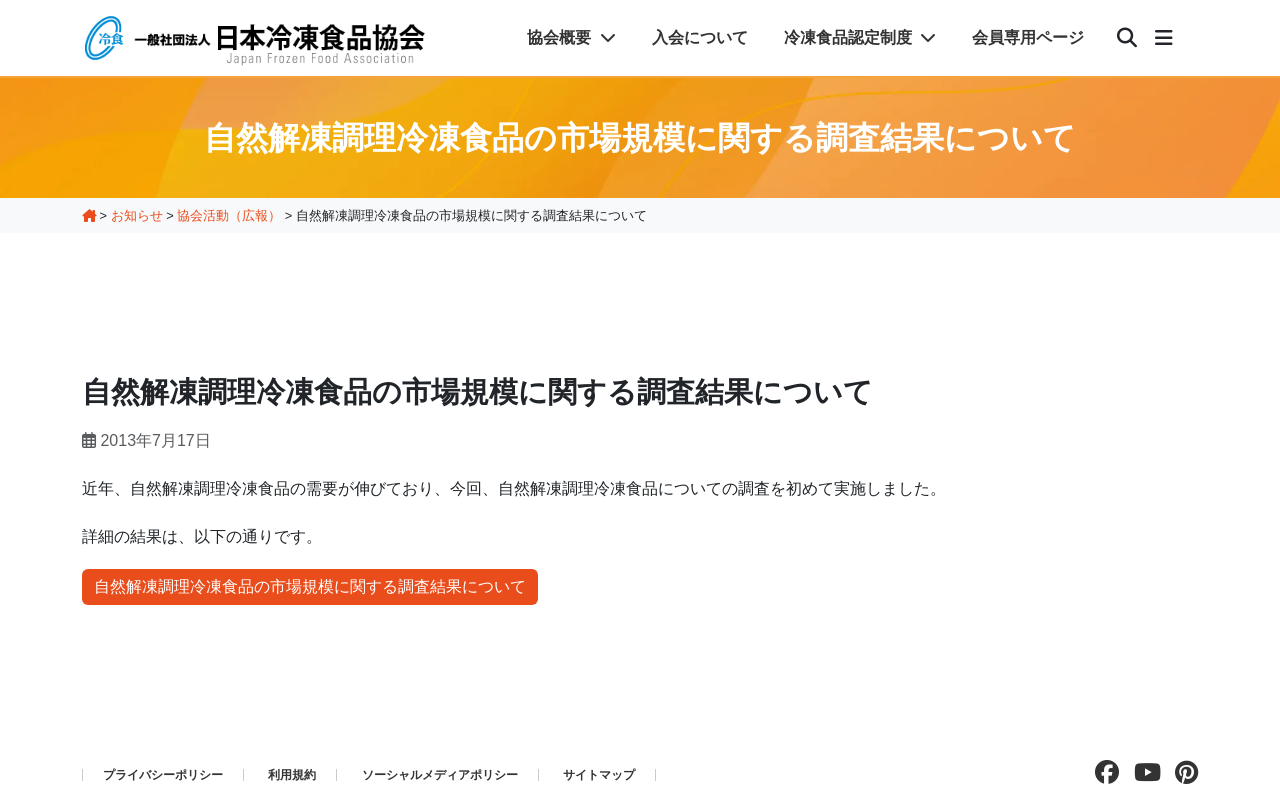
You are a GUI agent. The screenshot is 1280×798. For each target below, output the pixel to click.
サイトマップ (599, 775)
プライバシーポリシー (163, 775)
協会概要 (571, 37)
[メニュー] (1164, 38)
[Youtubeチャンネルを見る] (1142, 772)
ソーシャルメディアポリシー (440, 775)
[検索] (1127, 38)
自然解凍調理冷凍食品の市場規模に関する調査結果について (310, 586)
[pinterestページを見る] (1181, 772)
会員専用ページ (1028, 37)
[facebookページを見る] (1102, 772)
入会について (700, 37)
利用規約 (292, 775)
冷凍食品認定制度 (860, 37)
